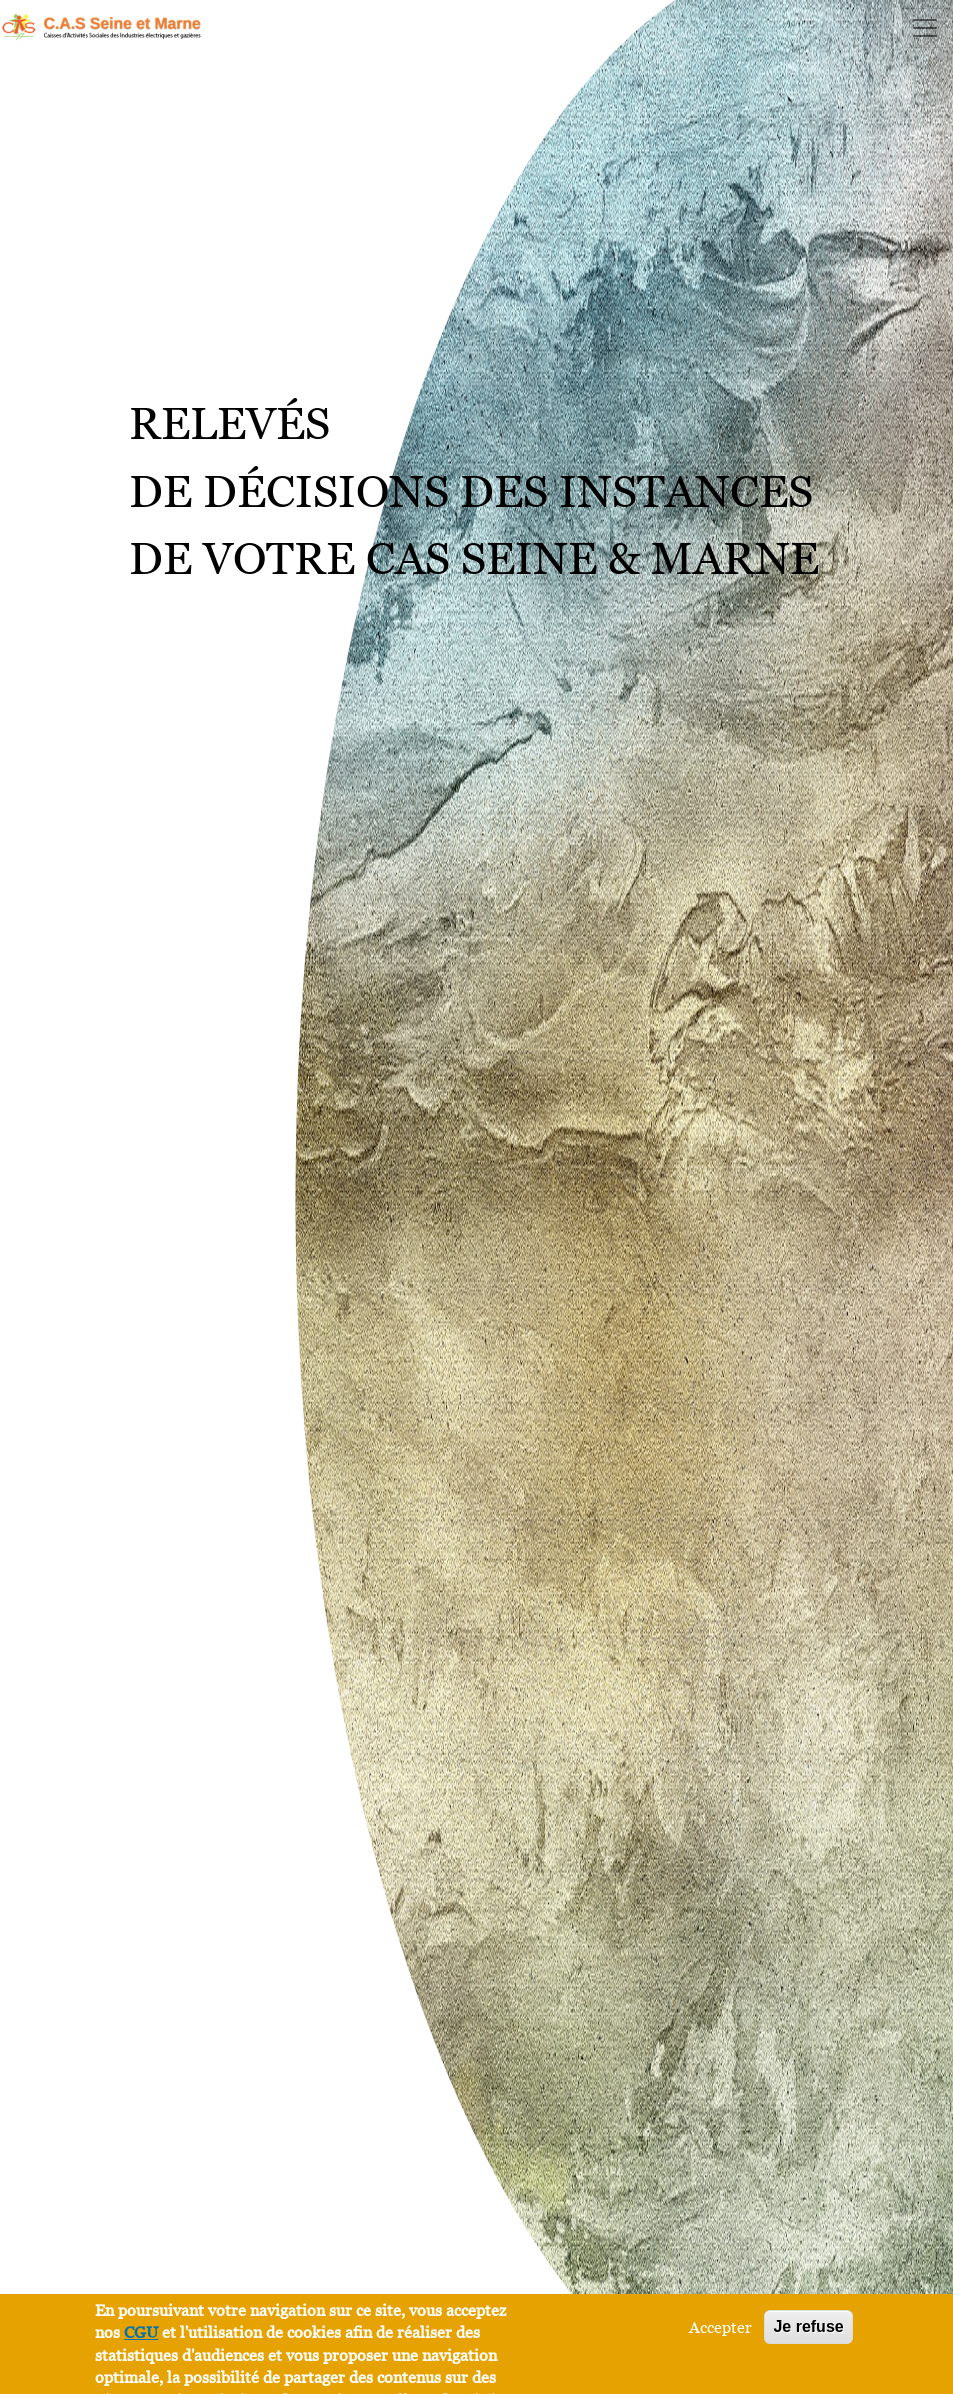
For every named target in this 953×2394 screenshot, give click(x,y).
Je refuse (808, 2326)
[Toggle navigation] (925, 28)
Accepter (720, 2327)
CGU (141, 2332)
